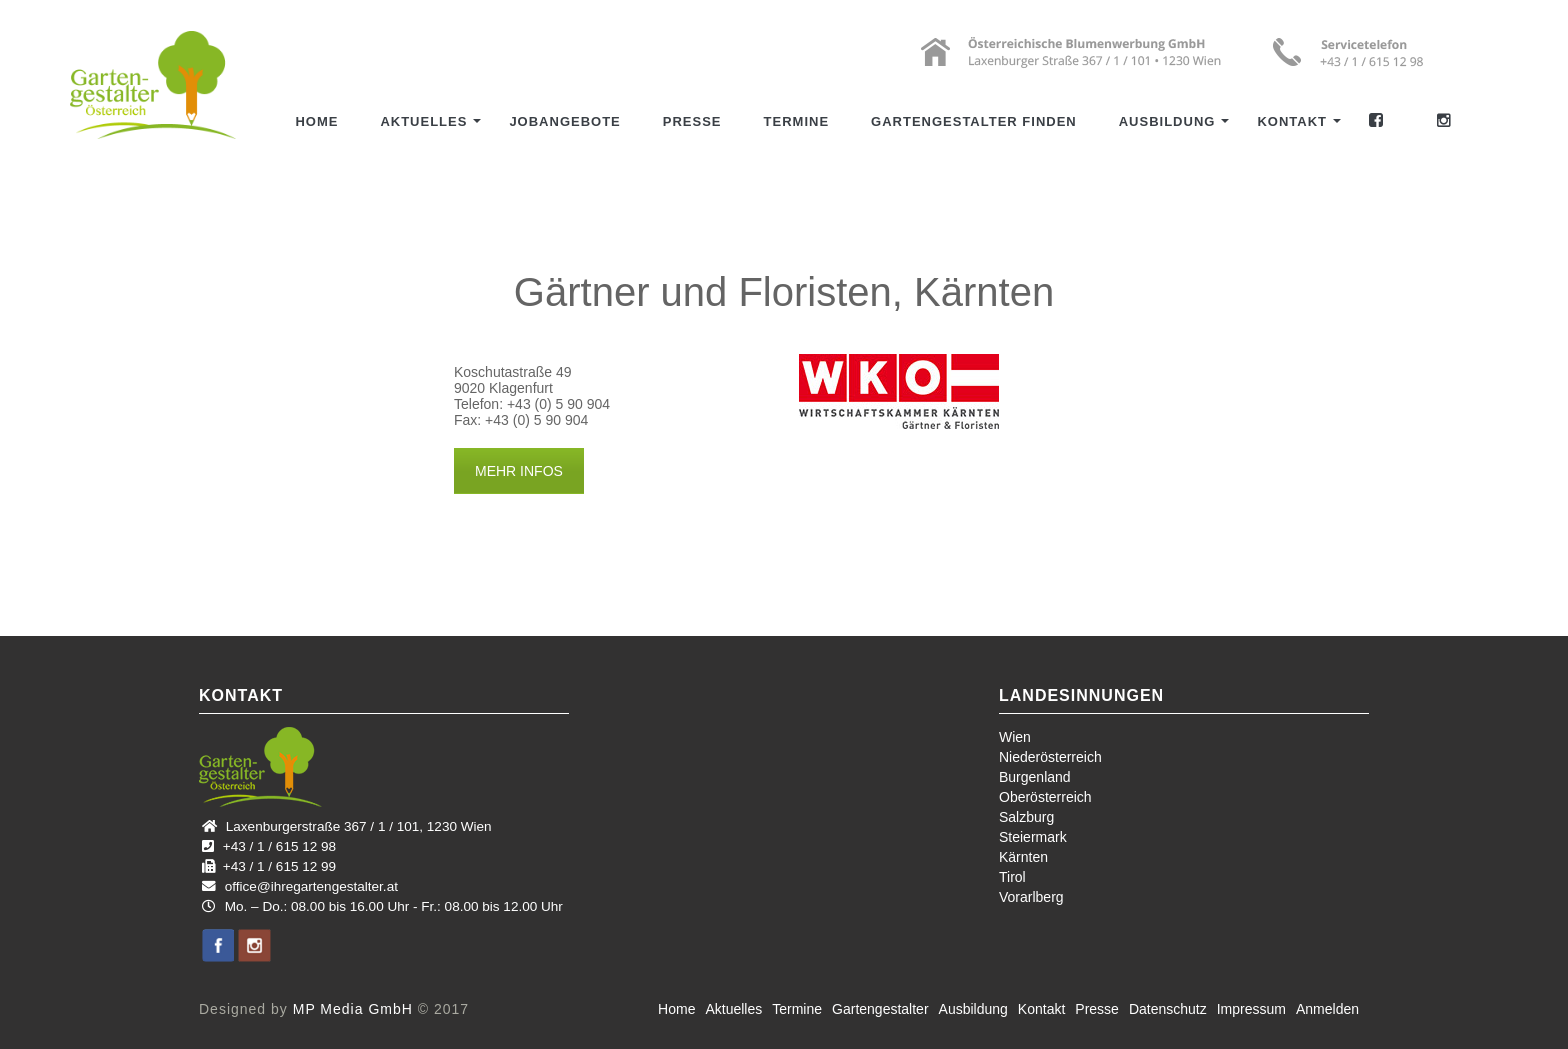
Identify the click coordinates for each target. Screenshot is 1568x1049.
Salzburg (1026, 817)
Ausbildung (1167, 121)
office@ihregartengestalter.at (311, 886)
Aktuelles (423, 121)
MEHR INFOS (519, 471)
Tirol (1012, 877)
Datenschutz (1168, 1009)
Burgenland (1035, 777)
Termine (797, 121)
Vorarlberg (1031, 897)
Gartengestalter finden (974, 121)
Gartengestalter (880, 1009)
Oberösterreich (1045, 797)
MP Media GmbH (353, 1009)
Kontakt (1292, 121)
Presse (692, 121)
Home (316, 121)
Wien (1015, 737)
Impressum (1251, 1009)
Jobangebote (564, 121)
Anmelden (1327, 1009)
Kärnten (1023, 857)
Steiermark (1033, 837)
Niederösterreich (1050, 757)
